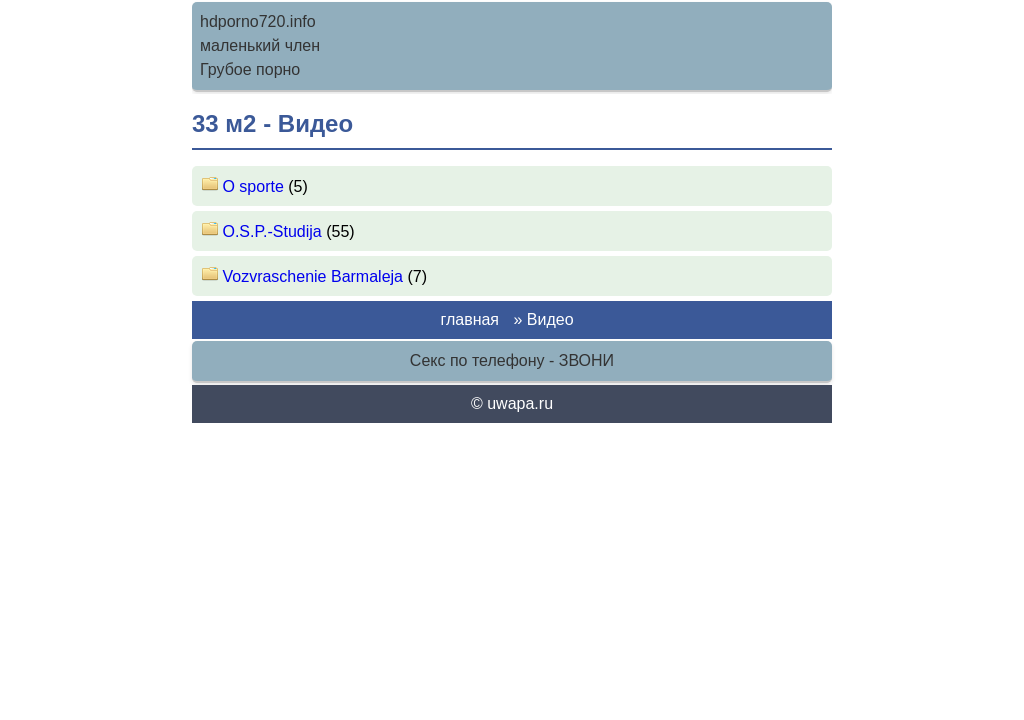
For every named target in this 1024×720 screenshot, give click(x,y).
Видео (550, 319)
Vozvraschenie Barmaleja (304, 276)
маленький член (260, 45)
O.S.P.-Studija (264, 231)
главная (469, 319)
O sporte (245, 186)
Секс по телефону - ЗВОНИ (512, 360)
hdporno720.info (258, 21)
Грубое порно (250, 69)
